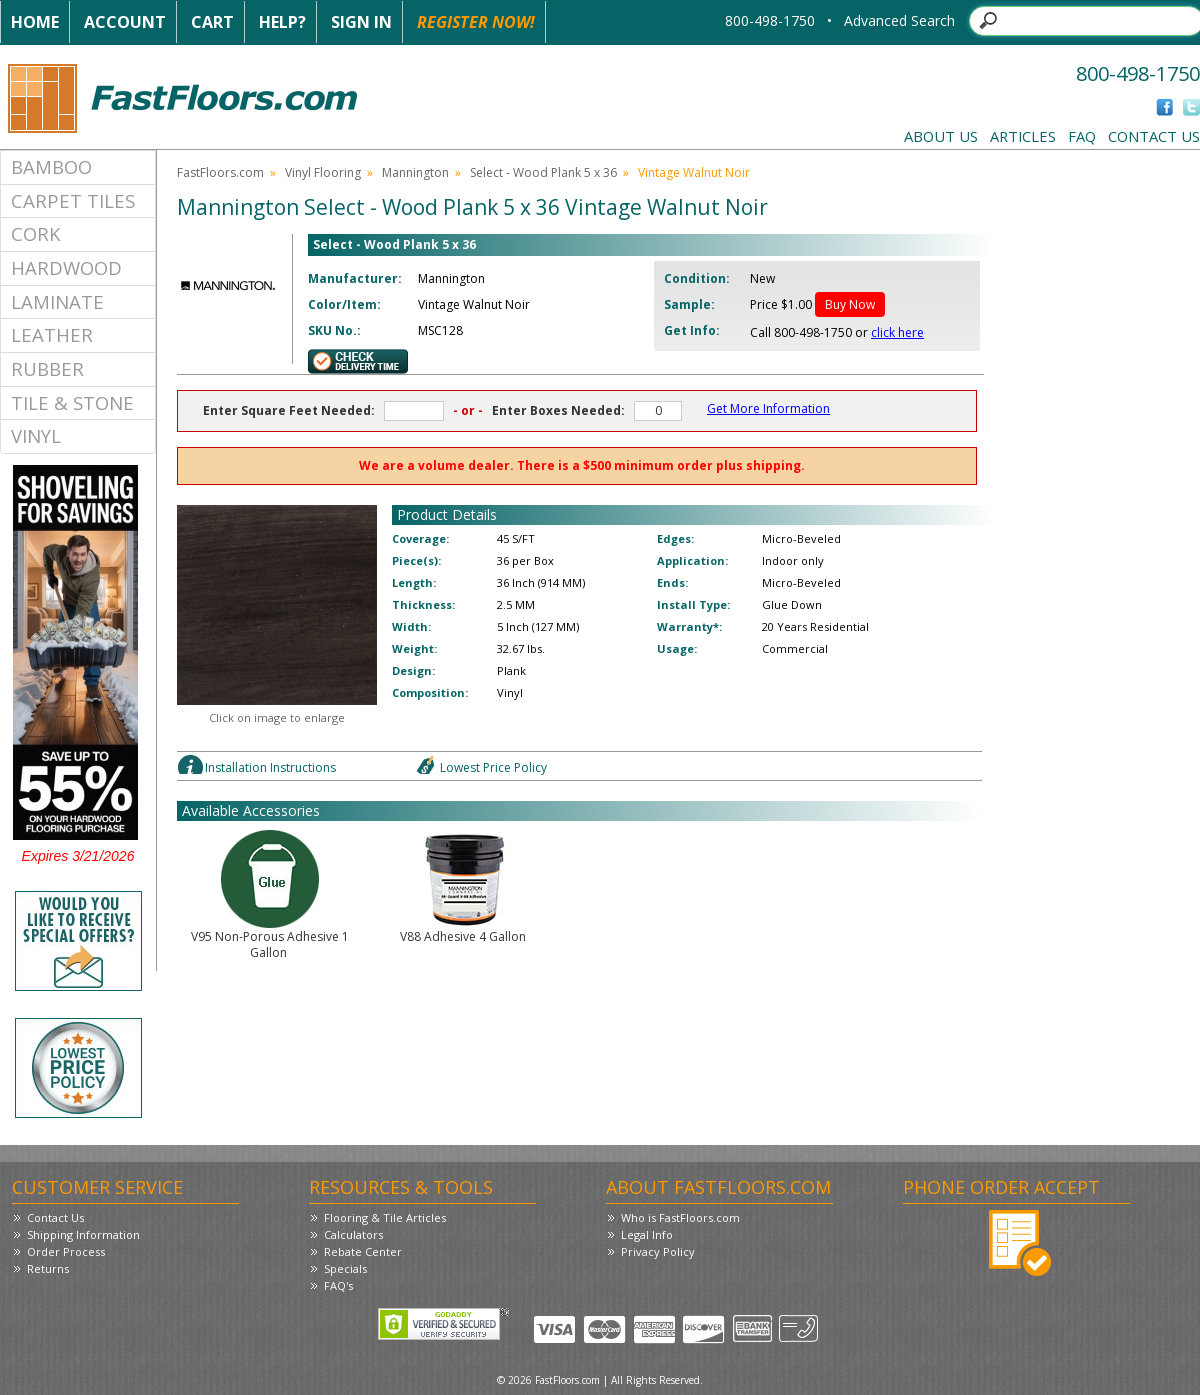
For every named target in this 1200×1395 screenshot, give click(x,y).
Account (125, 22)
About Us (941, 136)
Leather (52, 334)
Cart (212, 22)
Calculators (353, 1234)
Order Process (66, 1251)
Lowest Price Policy (493, 767)
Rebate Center (363, 1251)
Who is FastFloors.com (680, 1217)
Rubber (47, 368)
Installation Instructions (270, 767)
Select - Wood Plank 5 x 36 (543, 172)
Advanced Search (899, 20)
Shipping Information (83, 1234)
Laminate (57, 301)
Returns (48, 1268)
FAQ (1082, 136)
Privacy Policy (658, 1251)
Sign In (361, 22)
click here (897, 332)
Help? (282, 22)
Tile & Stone (72, 402)
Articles (1023, 136)
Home (35, 22)
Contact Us (1154, 136)
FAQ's (338, 1285)
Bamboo (51, 166)
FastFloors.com (220, 172)
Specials (345, 1268)
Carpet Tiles (73, 200)
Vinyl (36, 435)
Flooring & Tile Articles (385, 1217)
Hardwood (66, 267)
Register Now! (476, 22)
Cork (36, 233)
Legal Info (647, 1234)
